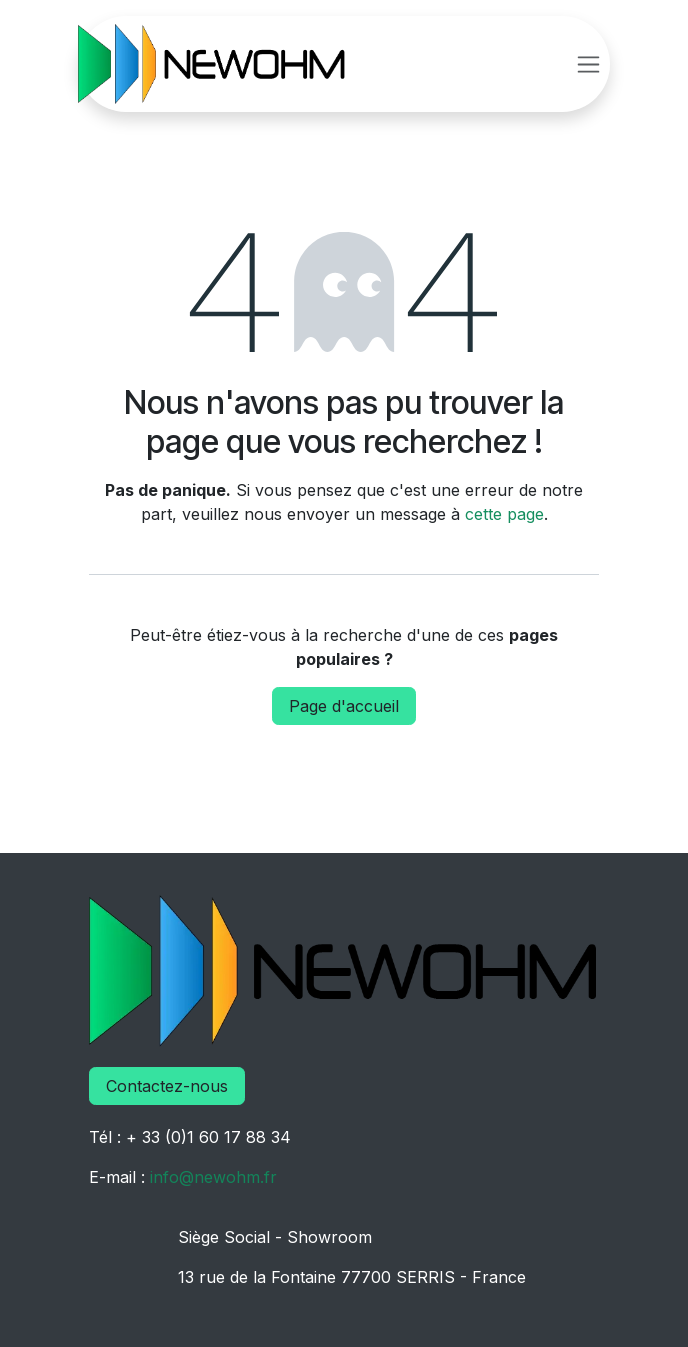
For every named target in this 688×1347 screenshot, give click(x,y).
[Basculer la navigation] (588, 64)
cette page (504, 514)
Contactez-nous (167, 1086)
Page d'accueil (344, 706)
